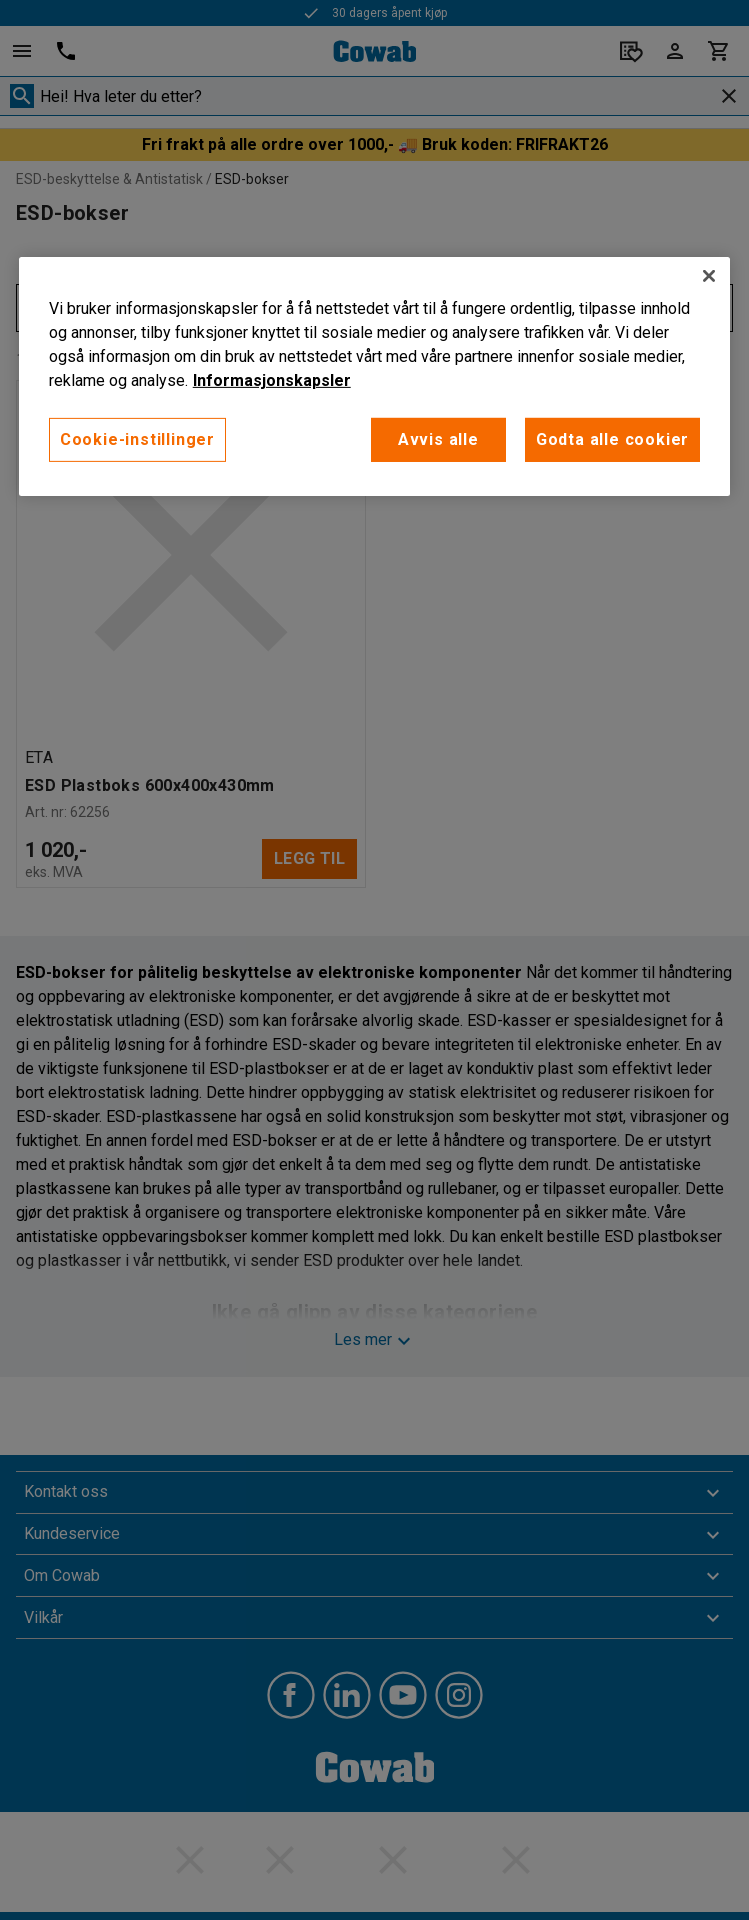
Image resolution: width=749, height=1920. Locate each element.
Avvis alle (438, 439)
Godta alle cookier (612, 439)
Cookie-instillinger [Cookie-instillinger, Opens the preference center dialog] (137, 439)
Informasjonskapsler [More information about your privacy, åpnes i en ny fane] (272, 380)
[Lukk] (709, 276)
